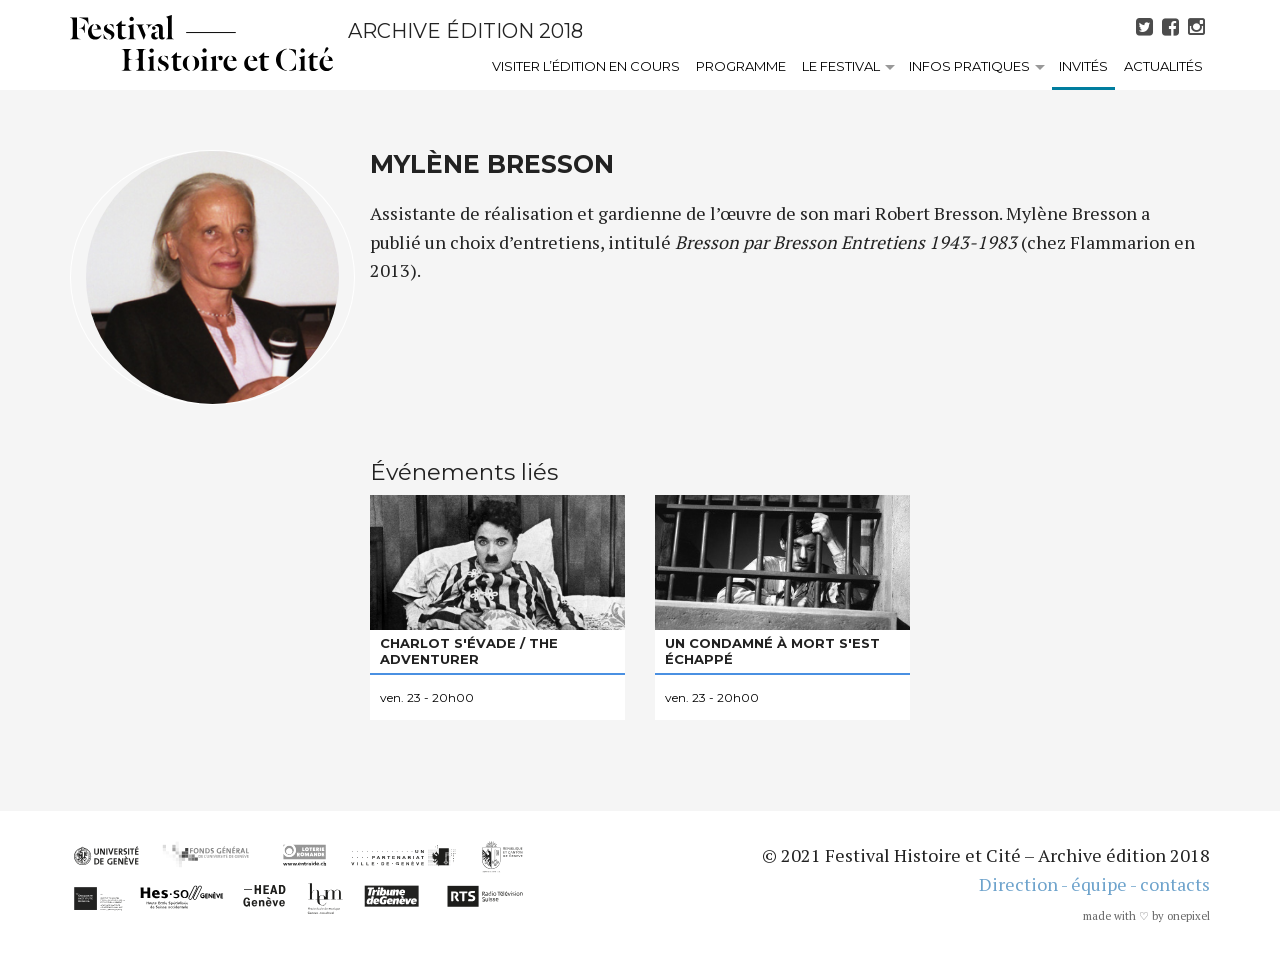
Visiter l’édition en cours (586, 66)
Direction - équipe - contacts (1094, 884)
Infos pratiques (969, 66)
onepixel (1188, 916)
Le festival (841, 66)
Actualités (1163, 66)
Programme (741, 66)
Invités (1083, 66)
